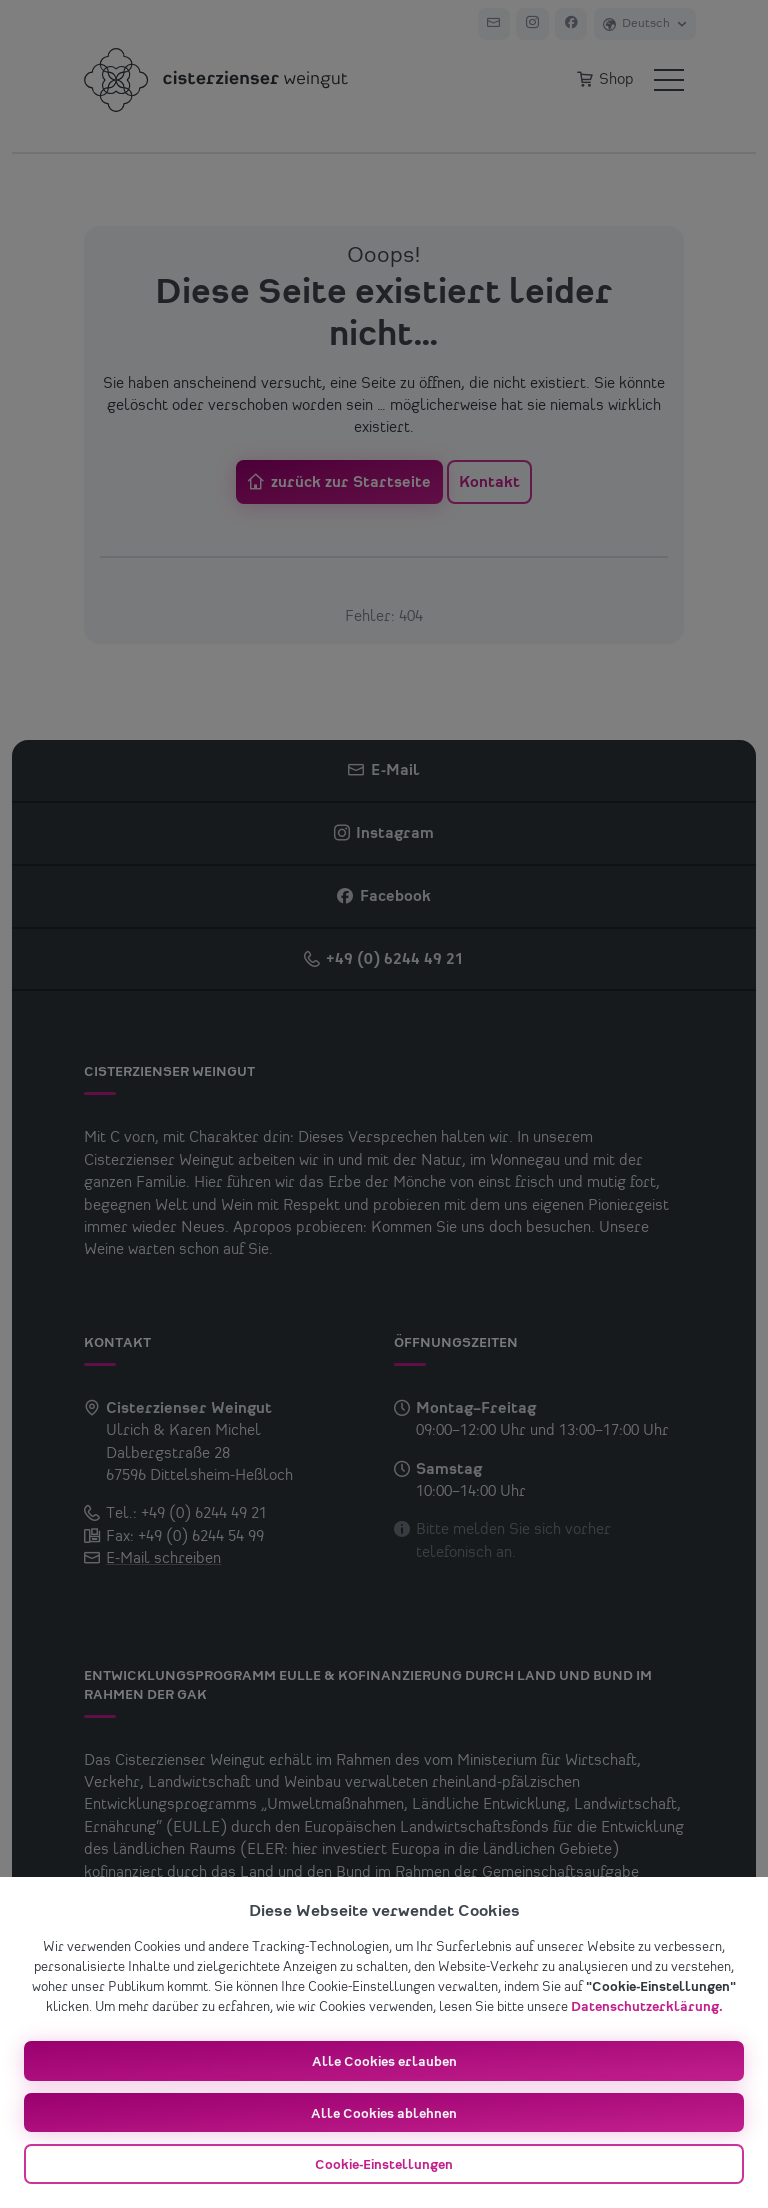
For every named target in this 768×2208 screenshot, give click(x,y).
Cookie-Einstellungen (384, 2165)
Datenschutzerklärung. (647, 2007)
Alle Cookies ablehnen (384, 2114)
